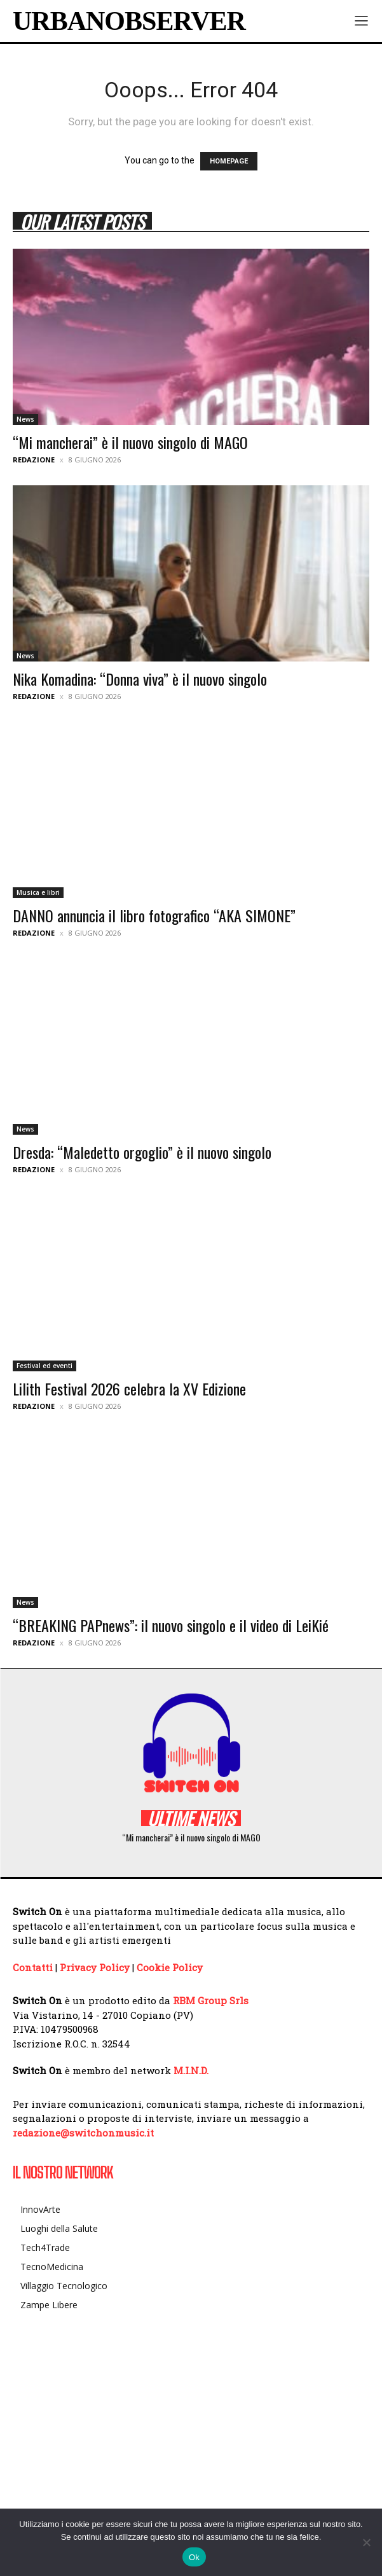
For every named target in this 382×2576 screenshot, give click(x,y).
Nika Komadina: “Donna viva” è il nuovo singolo (140, 678)
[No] (366, 2542)
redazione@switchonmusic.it (83, 2132)
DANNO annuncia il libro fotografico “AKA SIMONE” (154, 915)
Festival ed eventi (44, 1365)
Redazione (34, 459)
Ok (194, 2557)
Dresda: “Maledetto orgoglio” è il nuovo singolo (142, 1151)
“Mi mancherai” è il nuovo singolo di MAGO (130, 442)
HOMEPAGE (229, 161)
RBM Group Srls (211, 2000)
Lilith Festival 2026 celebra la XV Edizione (129, 1388)
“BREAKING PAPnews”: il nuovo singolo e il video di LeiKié (171, 1625)
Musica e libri (38, 892)
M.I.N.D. (191, 2070)
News (25, 419)
